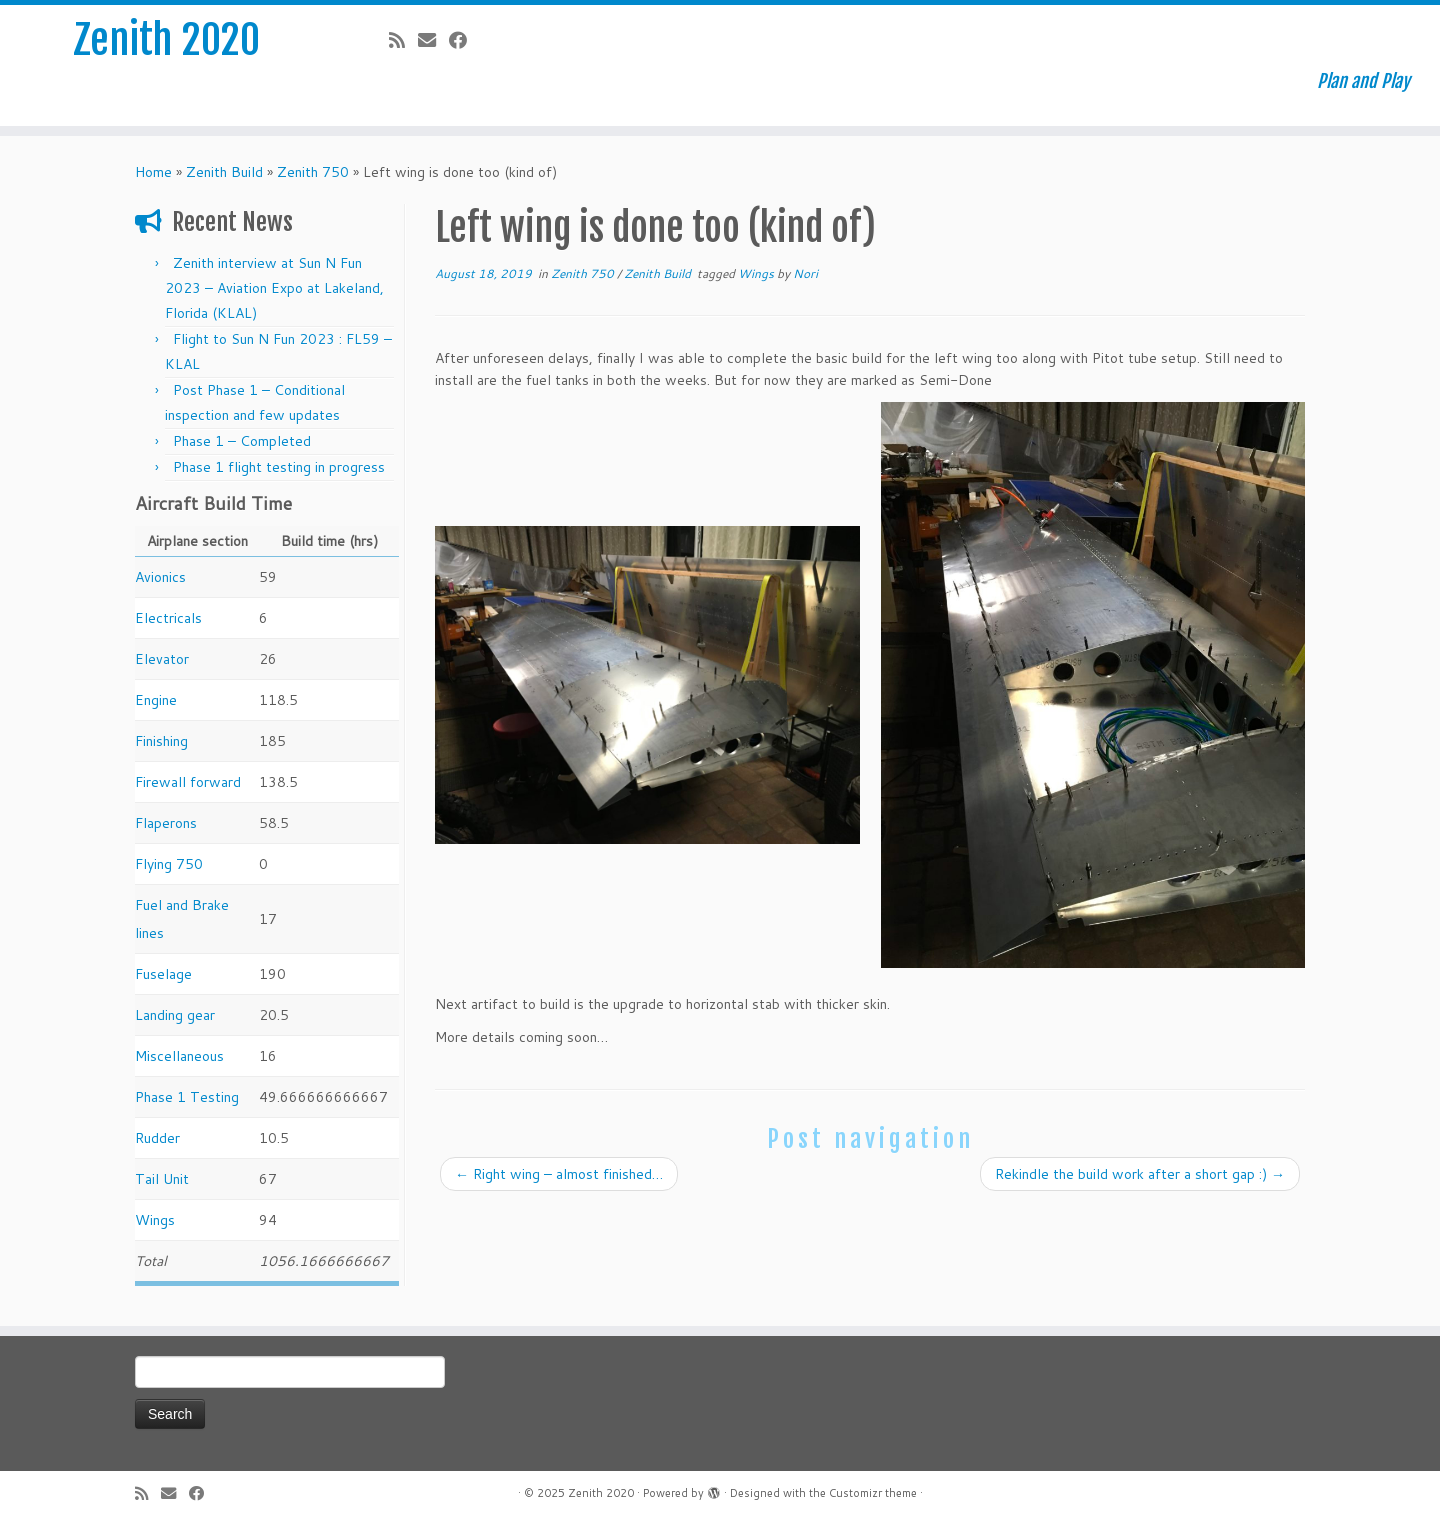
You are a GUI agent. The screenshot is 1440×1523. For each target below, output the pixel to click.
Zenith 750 (313, 172)
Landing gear (175, 1015)
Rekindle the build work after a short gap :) (1140, 1174)
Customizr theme (873, 1493)
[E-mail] (433, 40)
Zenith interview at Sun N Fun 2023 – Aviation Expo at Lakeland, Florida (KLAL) (274, 288)
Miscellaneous (179, 1056)
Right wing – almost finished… (559, 1174)
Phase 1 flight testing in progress (279, 467)
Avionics (160, 577)
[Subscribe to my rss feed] (403, 40)
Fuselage (163, 974)
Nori (805, 273)
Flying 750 (169, 864)
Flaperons (166, 823)
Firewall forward (188, 782)
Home (153, 172)
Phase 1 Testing (187, 1097)
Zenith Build (224, 172)
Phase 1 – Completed (242, 441)
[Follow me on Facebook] (464, 40)
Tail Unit (162, 1179)
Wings (155, 1220)
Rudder (157, 1138)
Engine (156, 700)
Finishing (161, 741)
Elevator (162, 659)
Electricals (168, 618)
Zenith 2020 (166, 40)
